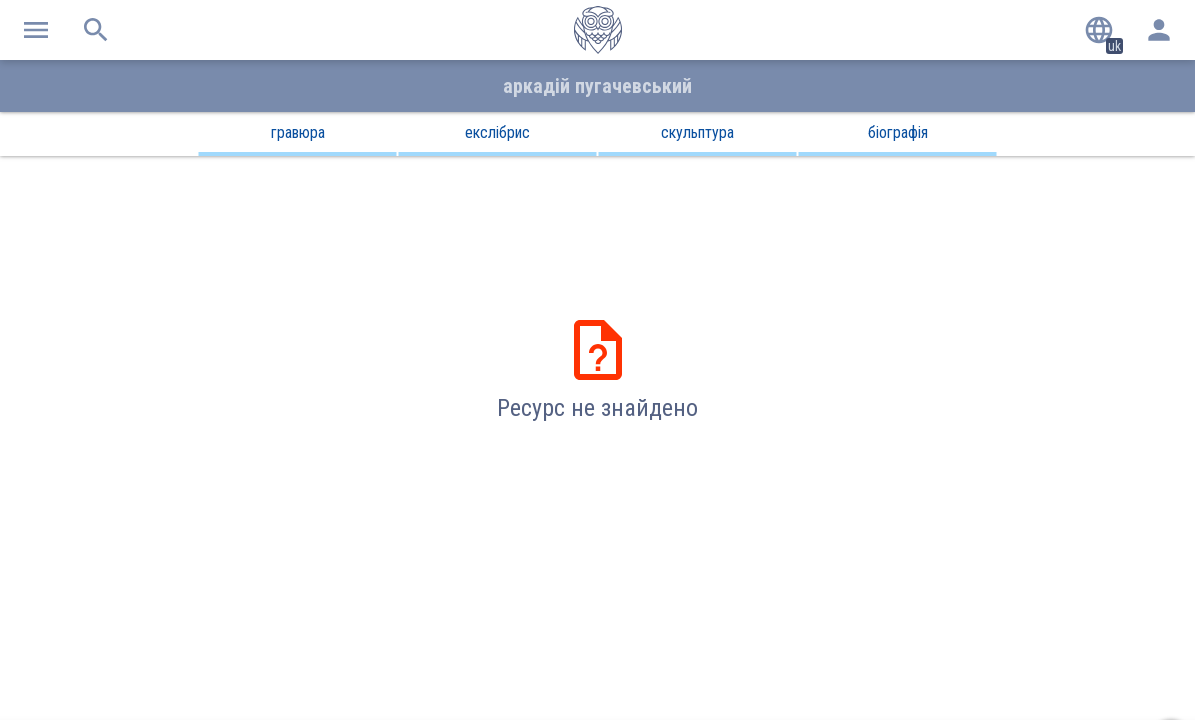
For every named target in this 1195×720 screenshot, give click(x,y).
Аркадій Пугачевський (597, 86)
